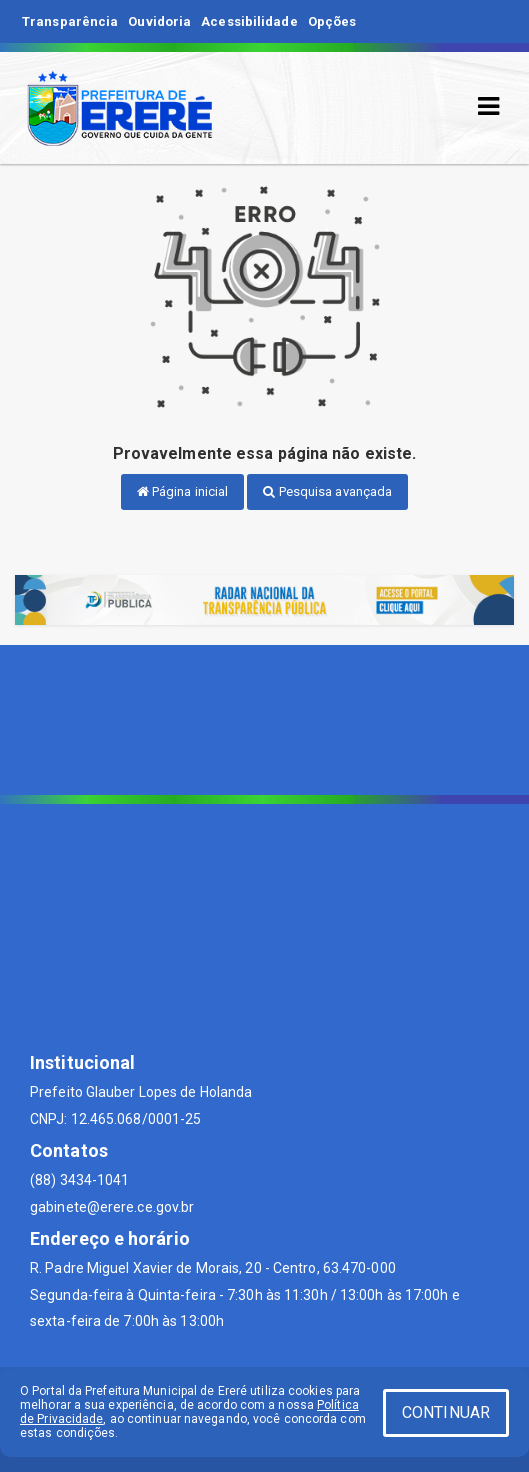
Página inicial (183, 491)
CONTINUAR (446, 1412)
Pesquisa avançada (327, 491)
